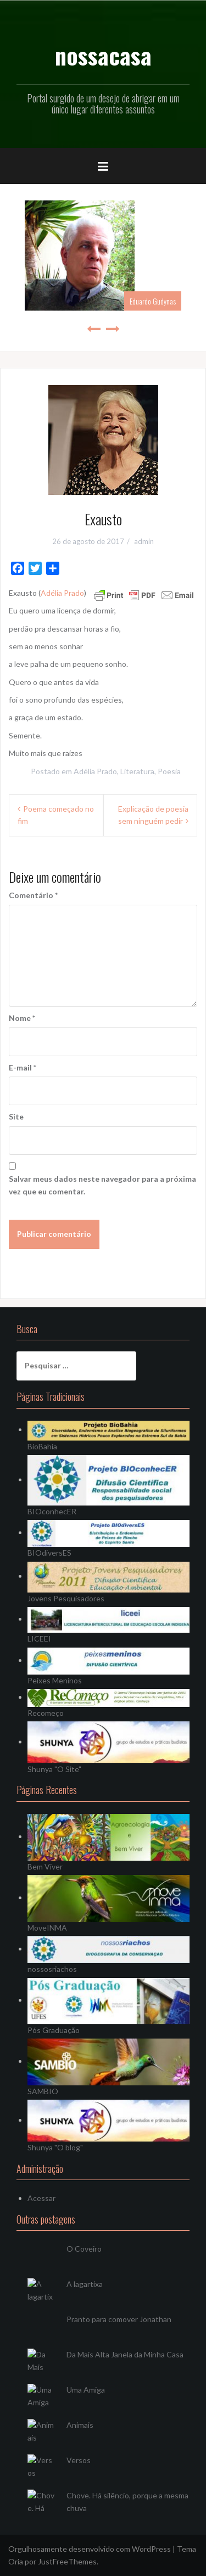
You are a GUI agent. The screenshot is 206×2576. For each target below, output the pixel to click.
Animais (79, 2425)
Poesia (169, 771)
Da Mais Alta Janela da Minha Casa (124, 2354)
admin (144, 541)
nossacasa (103, 55)
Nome (22, 1018)
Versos (78, 2460)
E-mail (22, 1067)
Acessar (41, 2198)
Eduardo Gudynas (153, 301)
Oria (15, 2561)
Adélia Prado (62, 592)
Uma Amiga (85, 2389)
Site (16, 1116)
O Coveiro (84, 2248)
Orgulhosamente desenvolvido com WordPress (89, 2548)
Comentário (33, 895)
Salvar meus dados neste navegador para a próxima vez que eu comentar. (102, 1184)
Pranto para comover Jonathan (118, 2319)
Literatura (137, 771)
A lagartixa (84, 2284)
